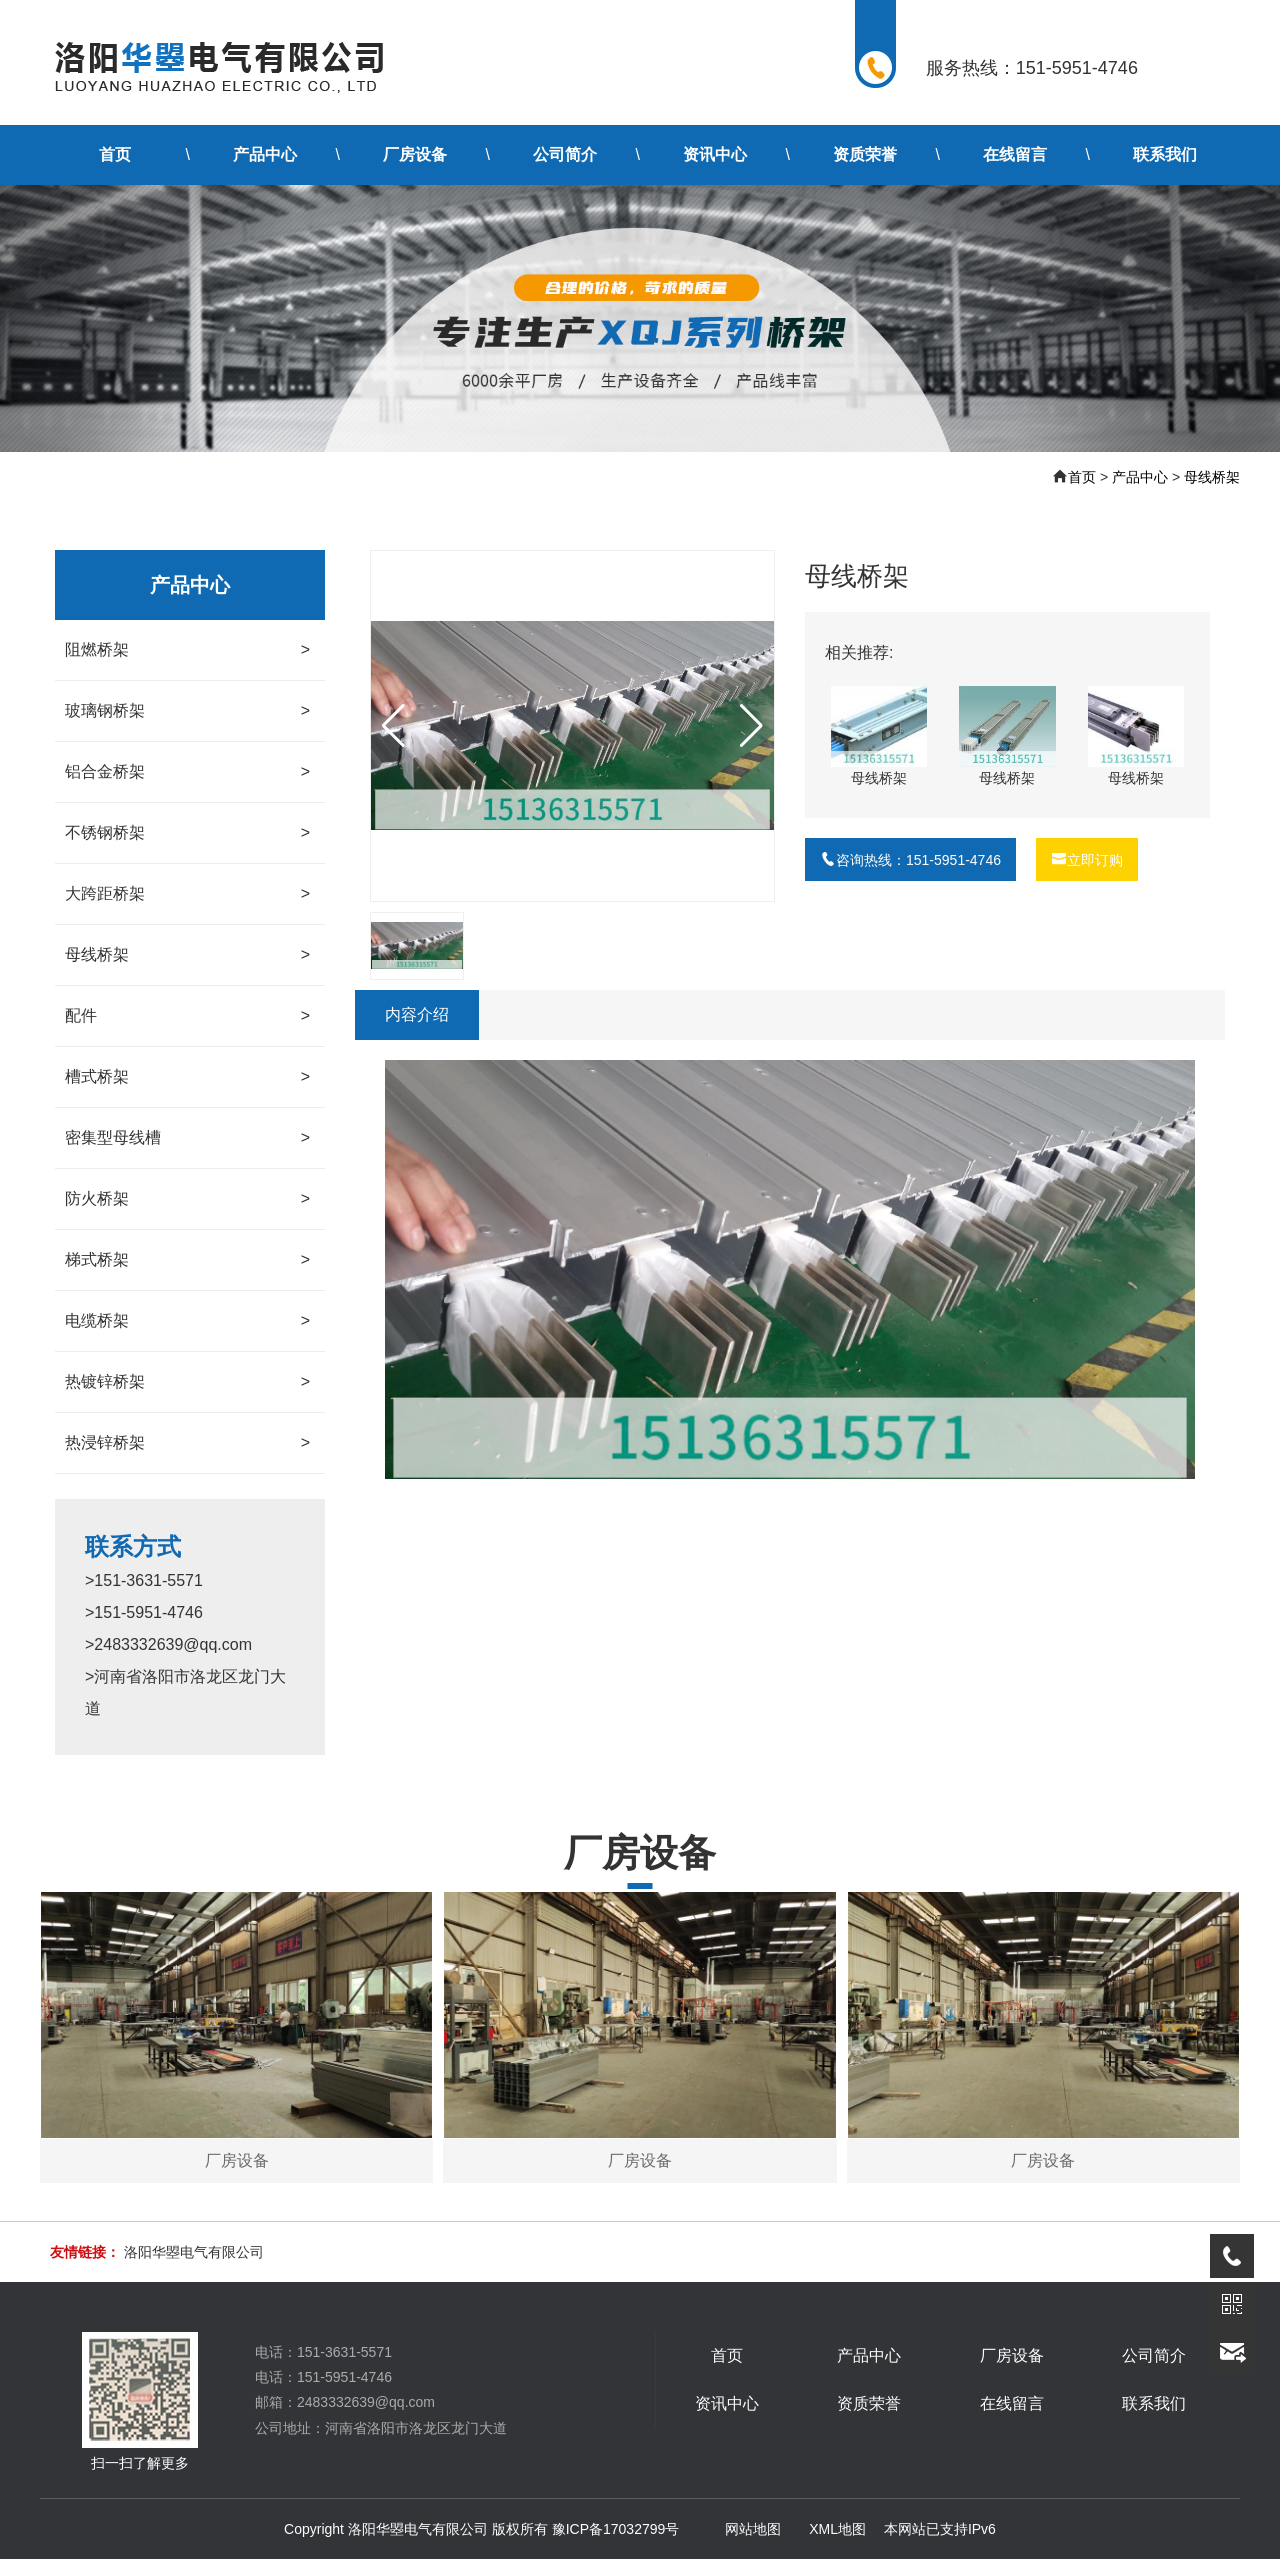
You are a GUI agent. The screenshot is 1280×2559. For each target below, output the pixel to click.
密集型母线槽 (187, 1138)
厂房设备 (415, 154)
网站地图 (753, 2529)
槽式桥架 (187, 1077)
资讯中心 (715, 154)
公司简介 (565, 154)
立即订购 (1087, 860)
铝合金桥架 (187, 772)
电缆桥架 (187, 1321)
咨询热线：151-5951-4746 (910, 860)
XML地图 (837, 2529)
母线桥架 (1212, 477)
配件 (187, 1016)
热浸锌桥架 (187, 1443)
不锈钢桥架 (187, 833)
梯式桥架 (187, 1260)
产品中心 (265, 154)
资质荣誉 (865, 154)
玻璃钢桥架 (187, 711)
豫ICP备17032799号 (616, 2529)
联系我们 (1165, 154)
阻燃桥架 (187, 650)
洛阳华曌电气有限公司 (194, 2252)
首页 (115, 154)
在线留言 (1015, 154)
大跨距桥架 (187, 894)
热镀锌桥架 (187, 1382)
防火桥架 (187, 1199)
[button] (751, 726)
